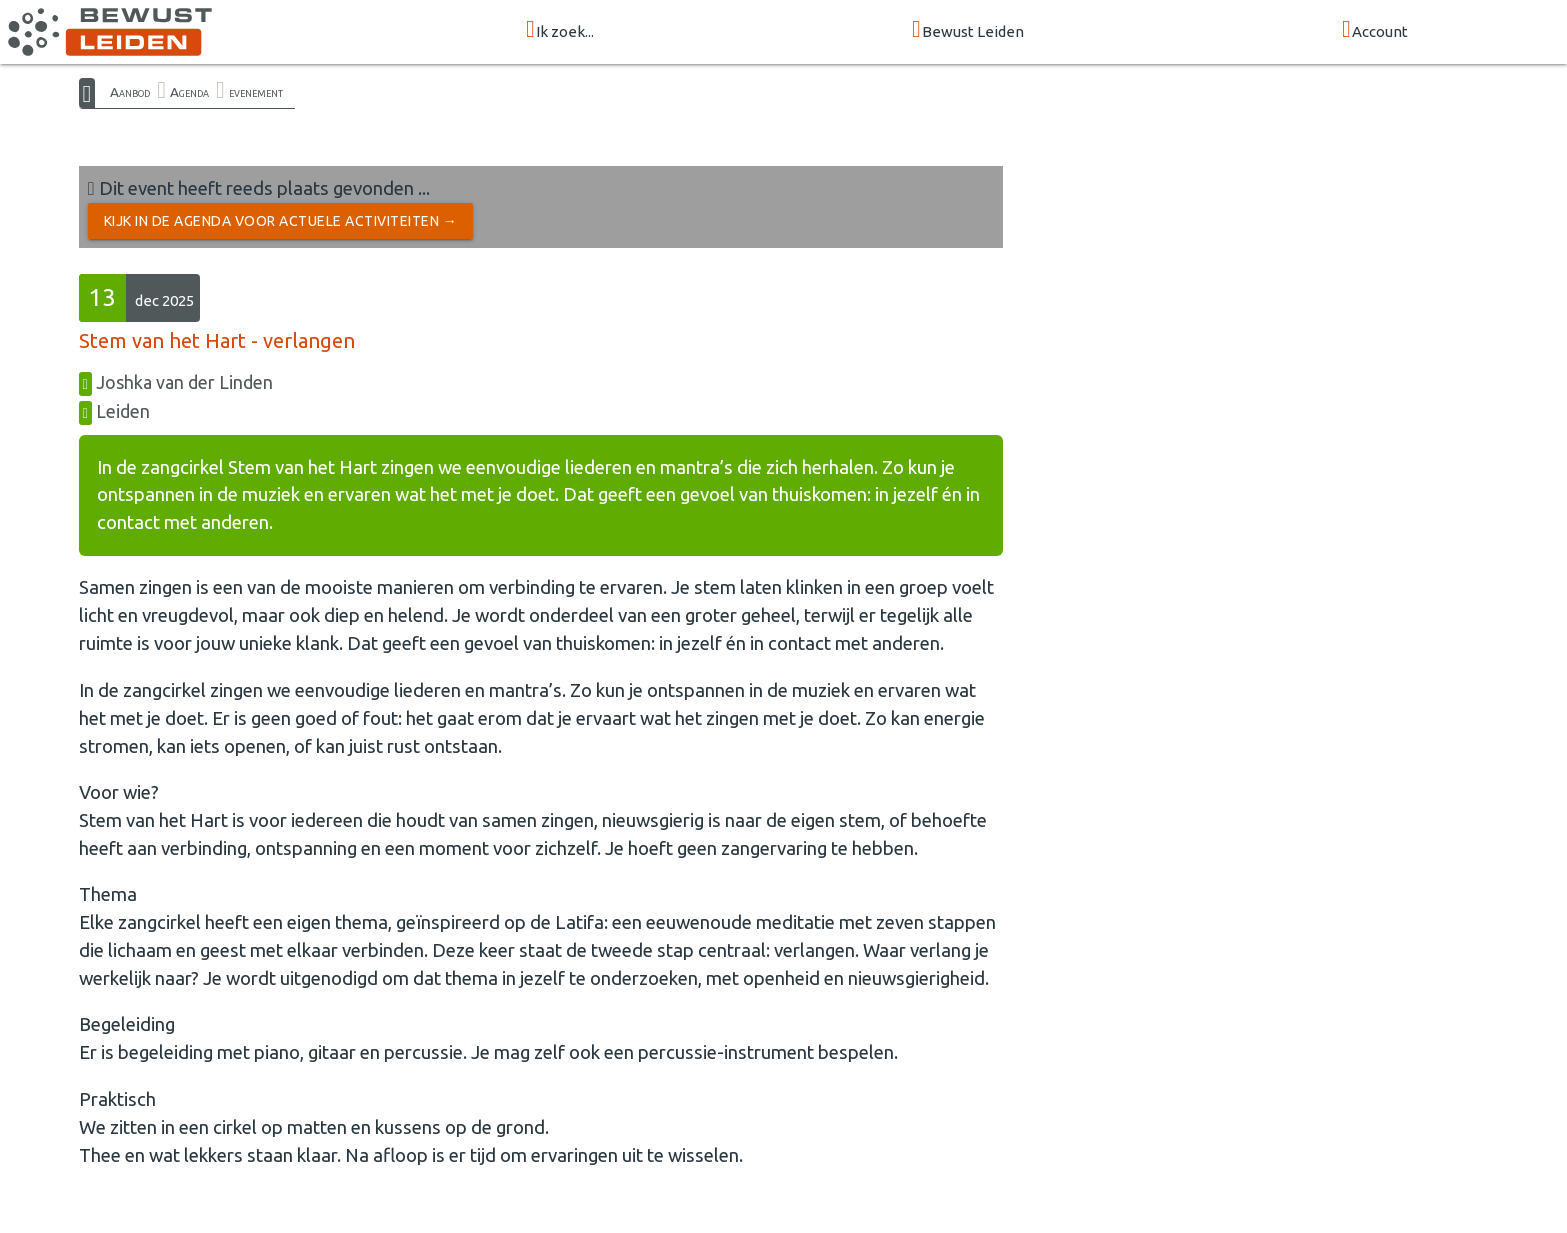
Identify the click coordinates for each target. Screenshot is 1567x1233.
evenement (256, 92)
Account (1375, 30)
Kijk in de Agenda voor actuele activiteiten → (281, 221)
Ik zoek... (560, 30)
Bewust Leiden (968, 30)
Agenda (189, 92)
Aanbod (130, 92)
